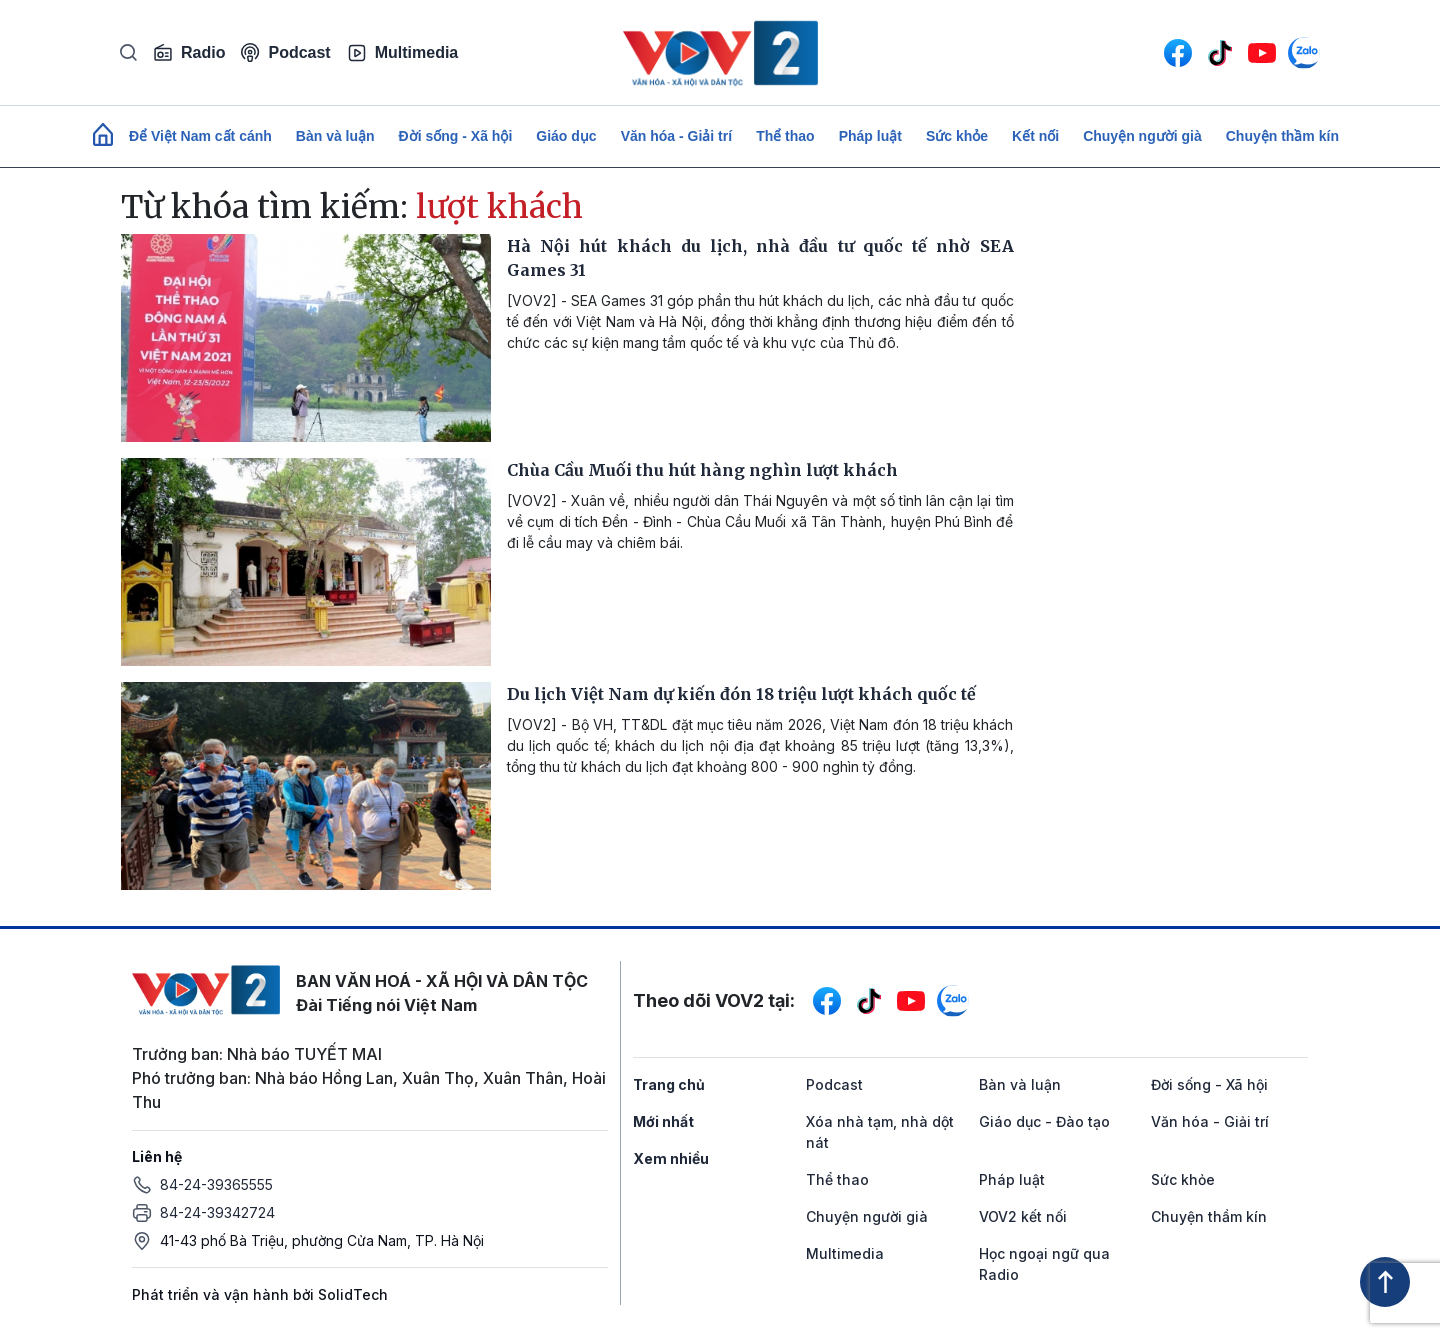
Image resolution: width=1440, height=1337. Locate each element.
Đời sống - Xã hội (456, 136)
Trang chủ (669, 1084)
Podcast (285, 52)
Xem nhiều (671, 1158)
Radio (189, 53)
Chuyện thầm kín (1282, 136)
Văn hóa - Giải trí (676, 136)
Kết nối (1035, 136)
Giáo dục (566, 136)
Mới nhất (663, 1121)
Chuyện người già (1142, 136)
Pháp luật (870, 136)
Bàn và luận (335, 136)
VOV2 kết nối (1023, 1216)
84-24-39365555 (216, 1184)
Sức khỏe (957, 136)
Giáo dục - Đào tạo (1044, 1121)
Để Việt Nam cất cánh (200, 136)
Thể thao (785, 136)
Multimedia (403, 53)
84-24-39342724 (217, 1212)
